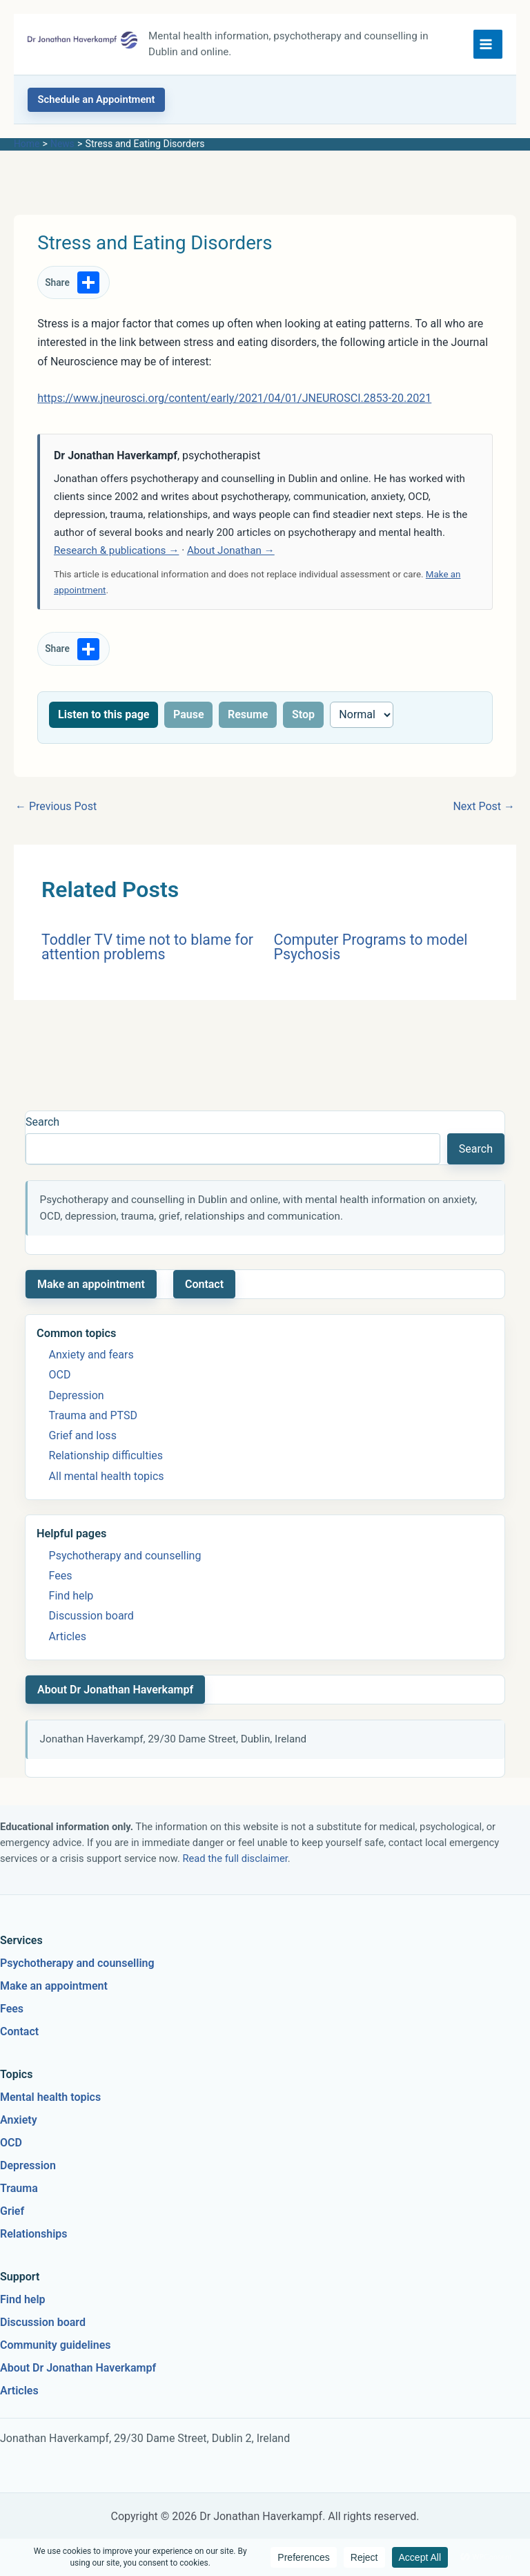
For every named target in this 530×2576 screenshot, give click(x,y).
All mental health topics (106, 1476)
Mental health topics (50, 2097)
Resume (248, 714)
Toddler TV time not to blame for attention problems (147, 947)
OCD (60, 1374)
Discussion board (91, 1615)
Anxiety (18, 2119)
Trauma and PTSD (93, 1415)
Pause (188, 714)
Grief (12, 2211)
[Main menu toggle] (487, 44)
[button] (96, 100)
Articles (67, 1636)
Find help (71, 1595)
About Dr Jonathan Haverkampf (115, 1689)
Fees (60, 1575)
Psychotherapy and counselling (125, 1555)
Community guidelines (55, 2345)
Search (42, 1121)
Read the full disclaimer (234, 1858)
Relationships (34, 2233)
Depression (76, 1395)
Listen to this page (103, 714)
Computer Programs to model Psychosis (371, 947)
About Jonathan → (231, 550)
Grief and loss (83, 1435)
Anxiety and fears (91, 1354)
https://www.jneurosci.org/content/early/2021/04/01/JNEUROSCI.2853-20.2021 (234, 398)
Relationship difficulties (106, 1455)
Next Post (484, 806)
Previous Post (56, 806)
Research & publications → (116, 550)
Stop (303, 714)
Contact (204, 1284)
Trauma (19, 2188)
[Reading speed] (362, 715)
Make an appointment (91, 1284)
